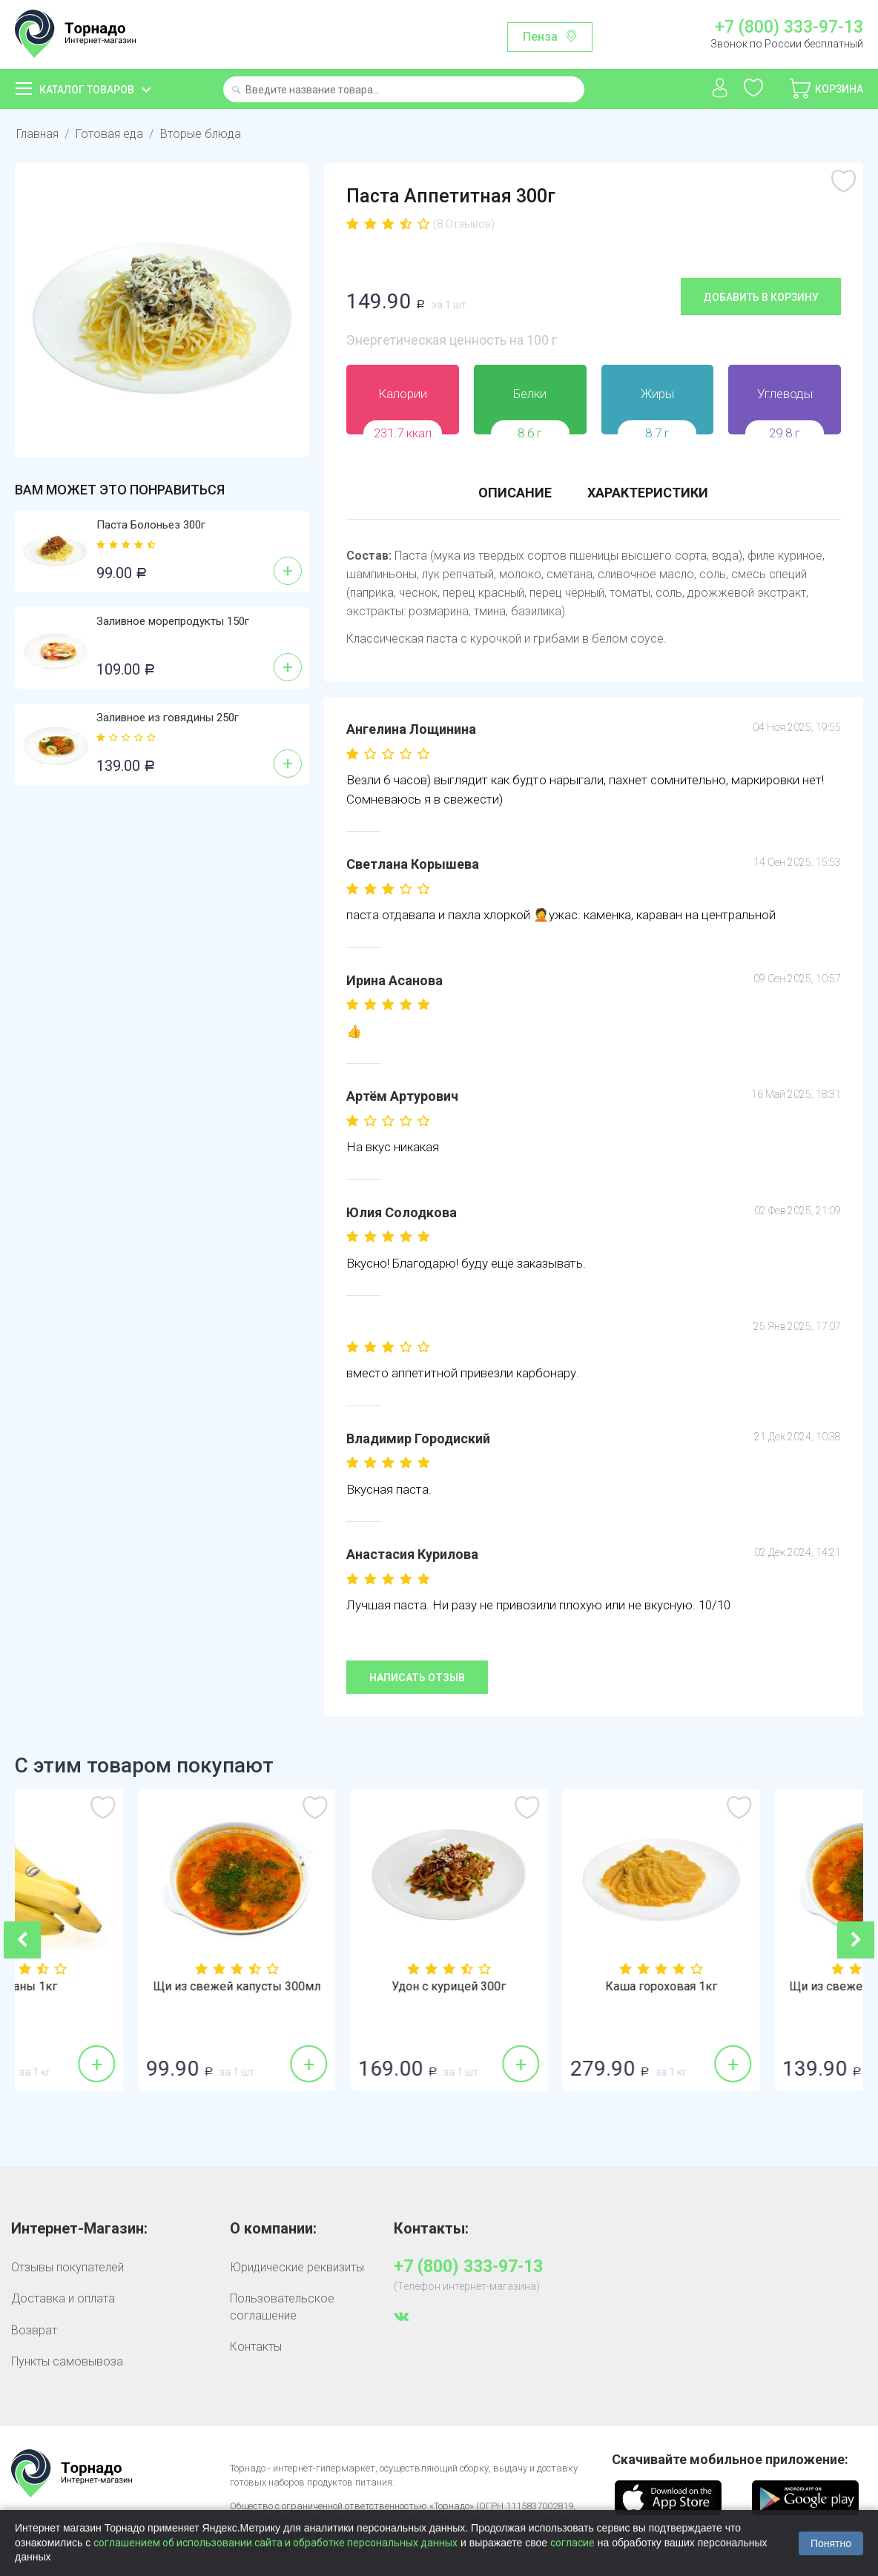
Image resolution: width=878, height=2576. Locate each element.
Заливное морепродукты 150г (172, 621)
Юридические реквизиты (297, 2267)
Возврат (34, 2330)
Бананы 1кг (121, 1986)
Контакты (256, 2347)
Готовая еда (109, 134)
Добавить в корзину (761, 297)
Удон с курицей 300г (545, 1986)
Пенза (540, 37)
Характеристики (647, 492)
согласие (572, 2543)
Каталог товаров (86, 90)
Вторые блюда (200, 134)
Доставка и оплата (63, 2298)
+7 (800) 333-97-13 (789, 27)
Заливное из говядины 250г (167, 717)
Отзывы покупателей (67, 2267)
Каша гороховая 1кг (757, 1986)
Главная (37, 134)
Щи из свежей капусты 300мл (333, 1986)
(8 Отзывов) (464, 224)
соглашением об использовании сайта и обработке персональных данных (275, 2543)
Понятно (831, 2543)
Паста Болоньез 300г (150, 525)
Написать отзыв (417, 1677)
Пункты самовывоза (67, 2361)
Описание (515, 492)
